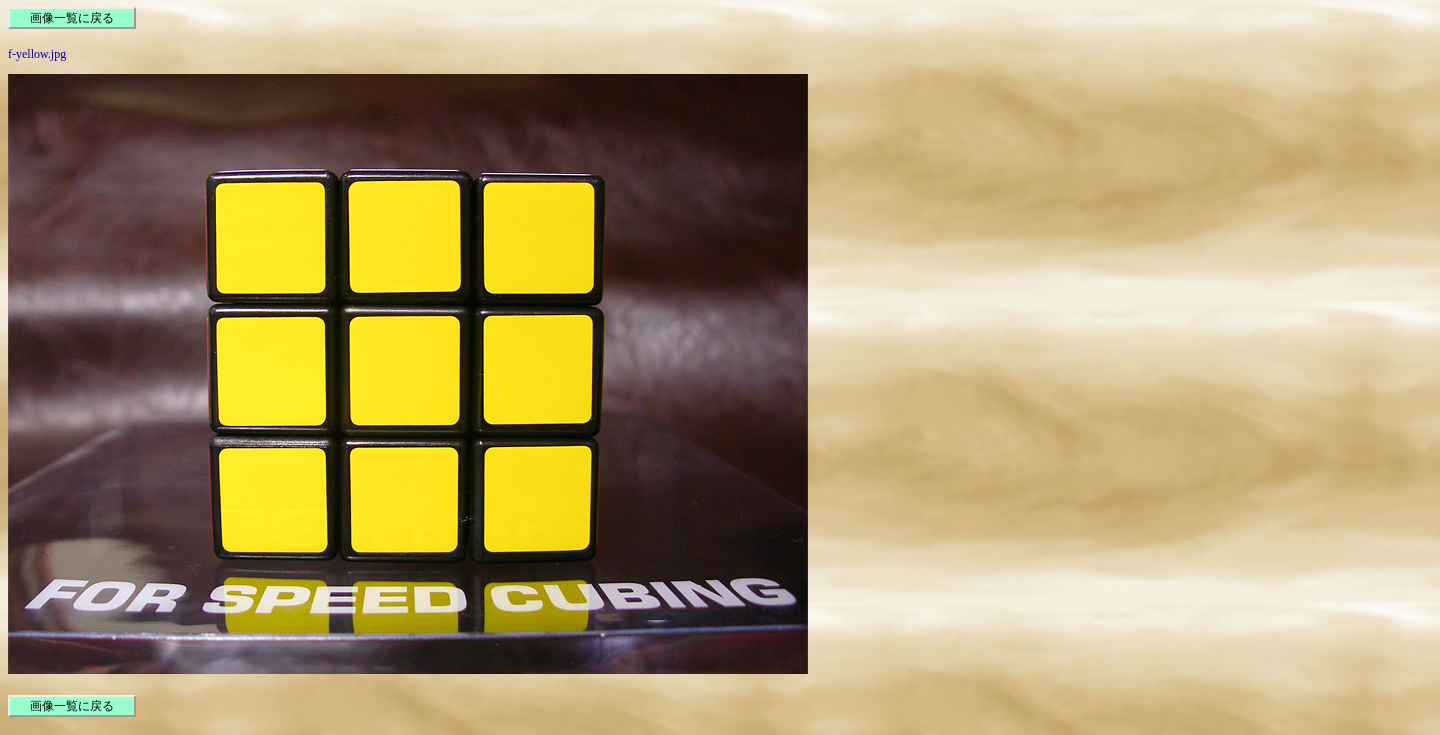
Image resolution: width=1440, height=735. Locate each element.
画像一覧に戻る (72, 18)
